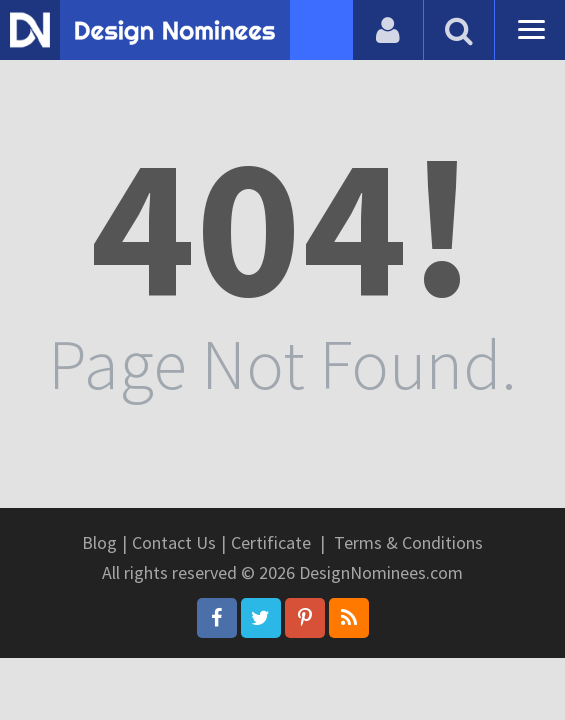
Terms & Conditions (408, 542)
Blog (99, 542)
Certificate (271, 542)
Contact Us (174, 542)
